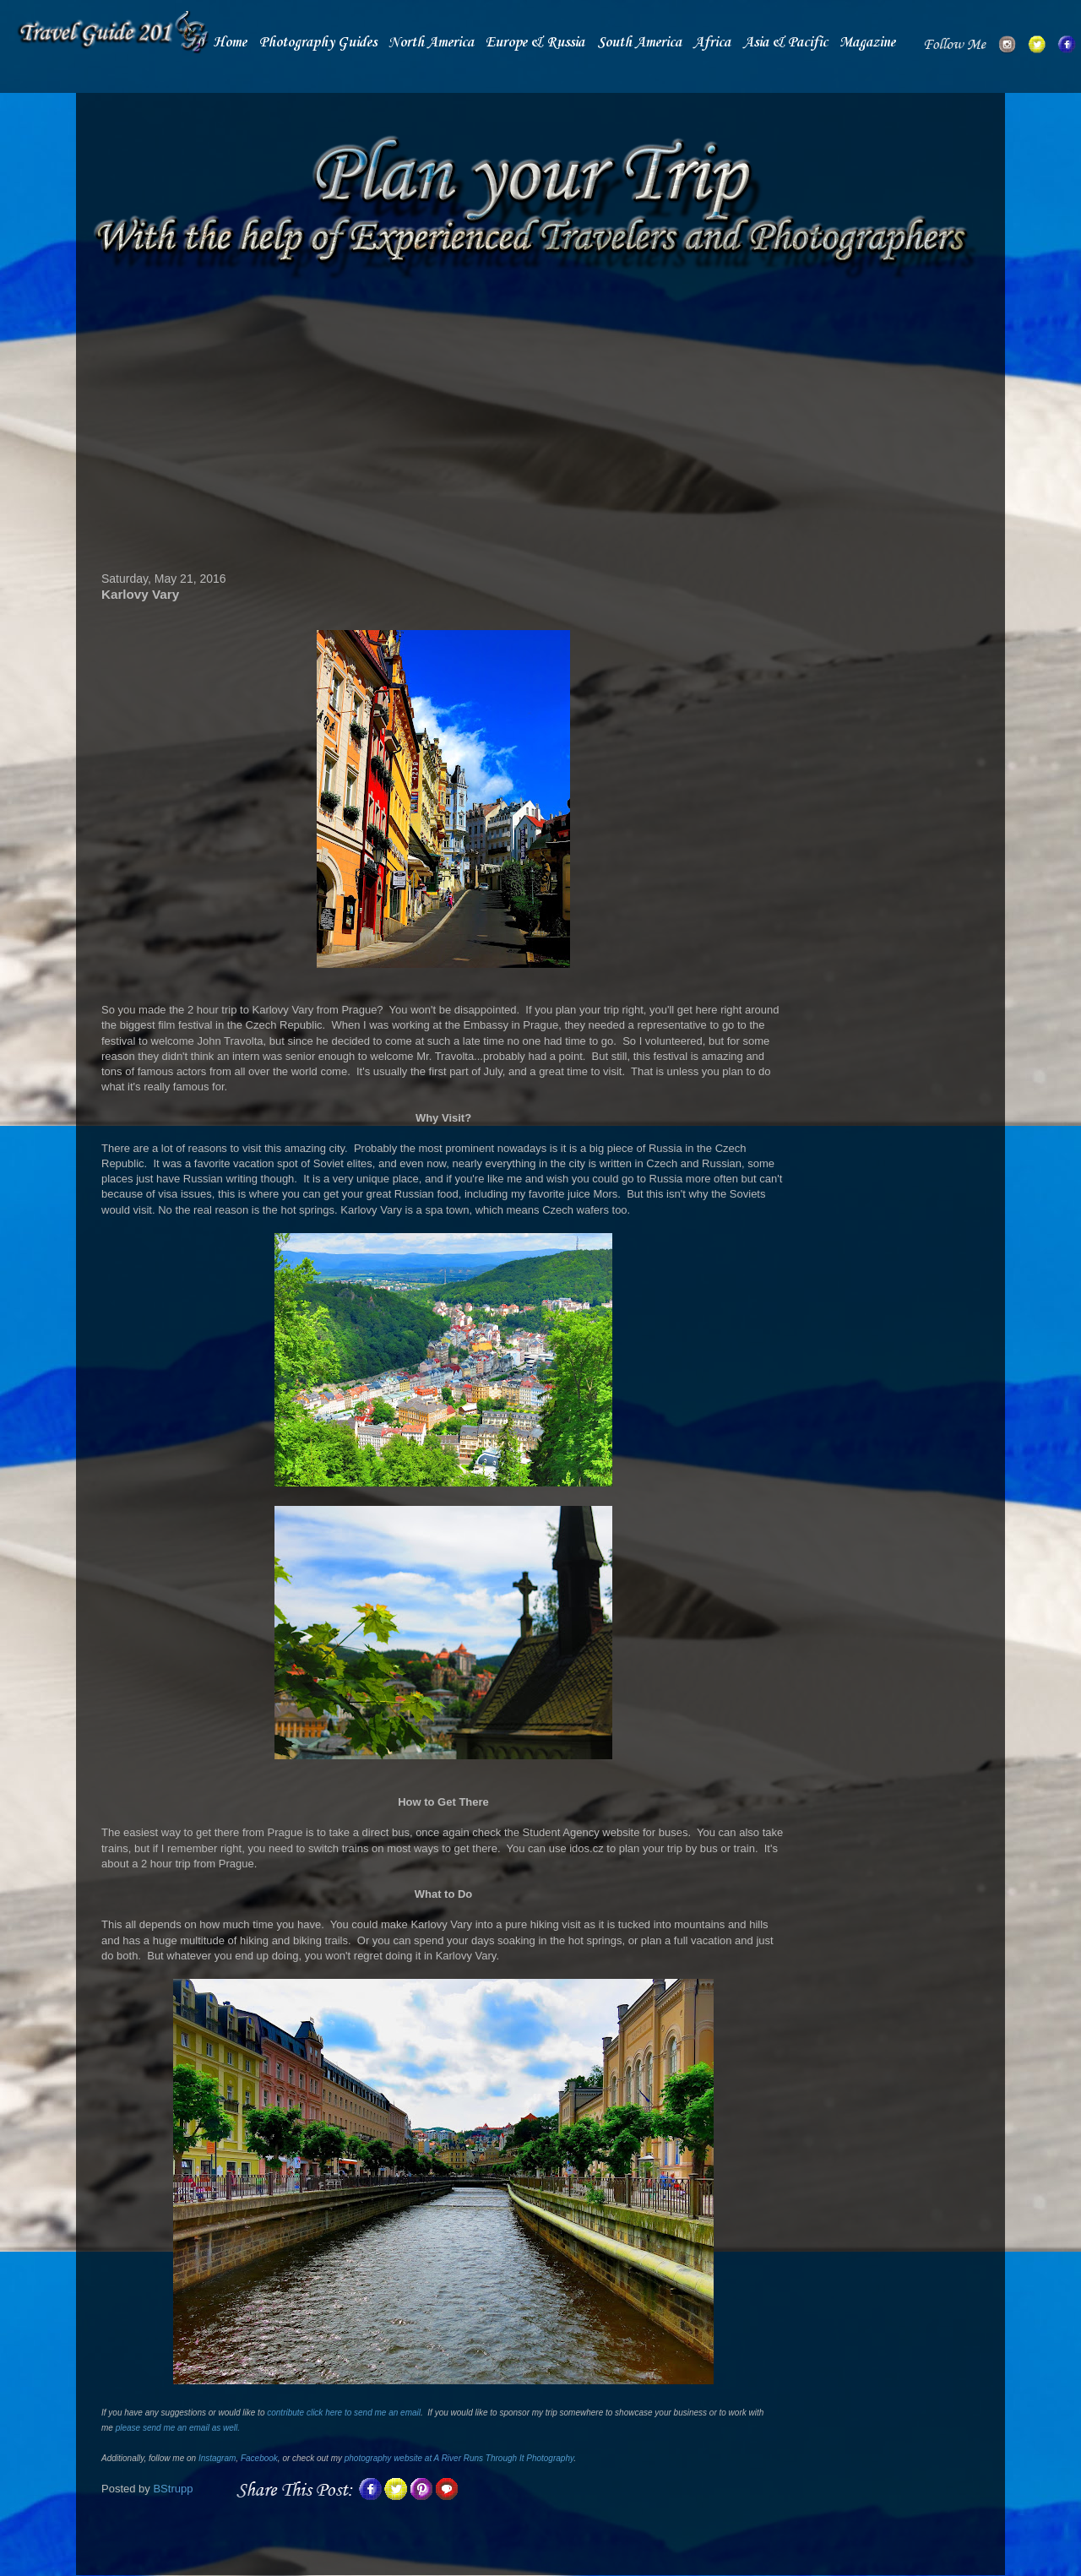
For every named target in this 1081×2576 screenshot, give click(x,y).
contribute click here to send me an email (344, 2412)
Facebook (259, 2458)
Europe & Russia (535, 43)
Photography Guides (318, 43)
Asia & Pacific (785, 43)
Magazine (867, 43)
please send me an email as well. (178, 2427)
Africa (712, 43)
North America (431, 43)
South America (639, 43)
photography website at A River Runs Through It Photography (459, 2458)
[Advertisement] (443, 428)
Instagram (217, 2458)
